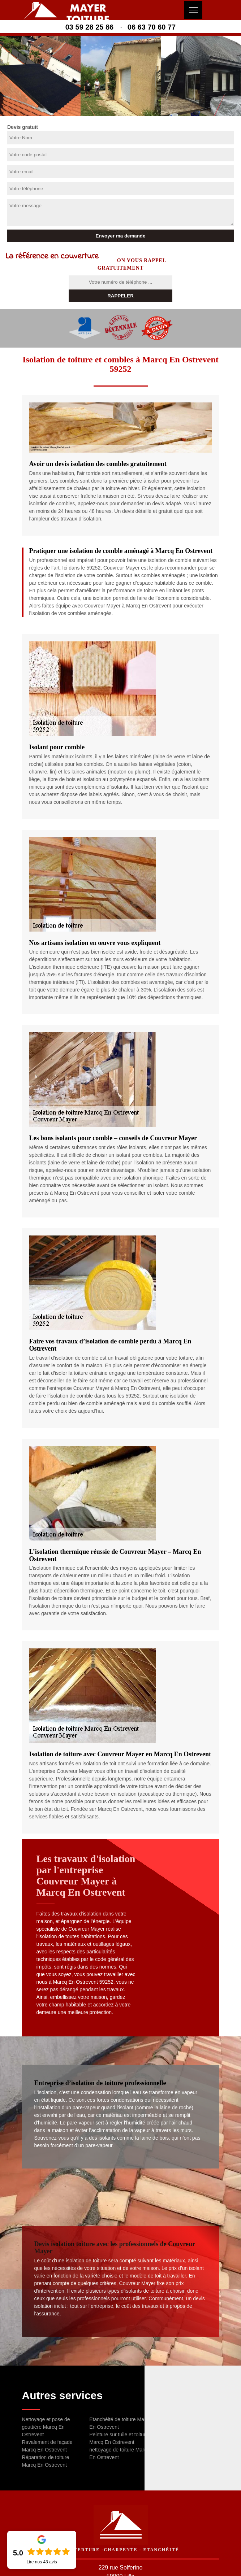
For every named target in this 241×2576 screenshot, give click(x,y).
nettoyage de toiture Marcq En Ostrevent (119, 2453)
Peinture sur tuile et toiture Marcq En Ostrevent (118, 2438)
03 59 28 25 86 (89, 27)
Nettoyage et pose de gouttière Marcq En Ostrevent (46, 2426)
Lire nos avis (41, 2561)
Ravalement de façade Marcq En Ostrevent (47, 2446)
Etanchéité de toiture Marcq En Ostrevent (120, 2423)
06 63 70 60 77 (152, 27)
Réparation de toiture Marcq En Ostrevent (45, 2461)
